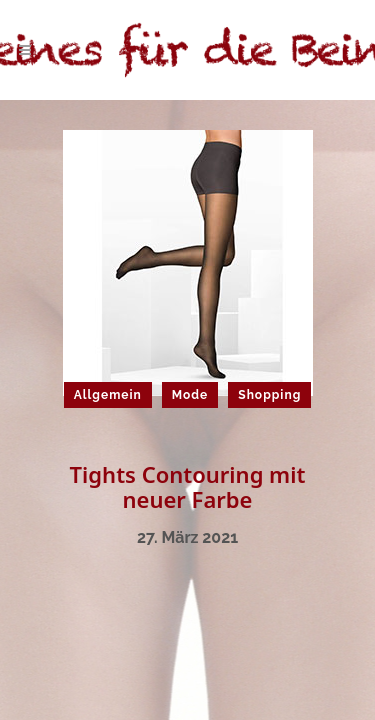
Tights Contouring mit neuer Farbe (188, 486)
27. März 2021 (187, 537)
